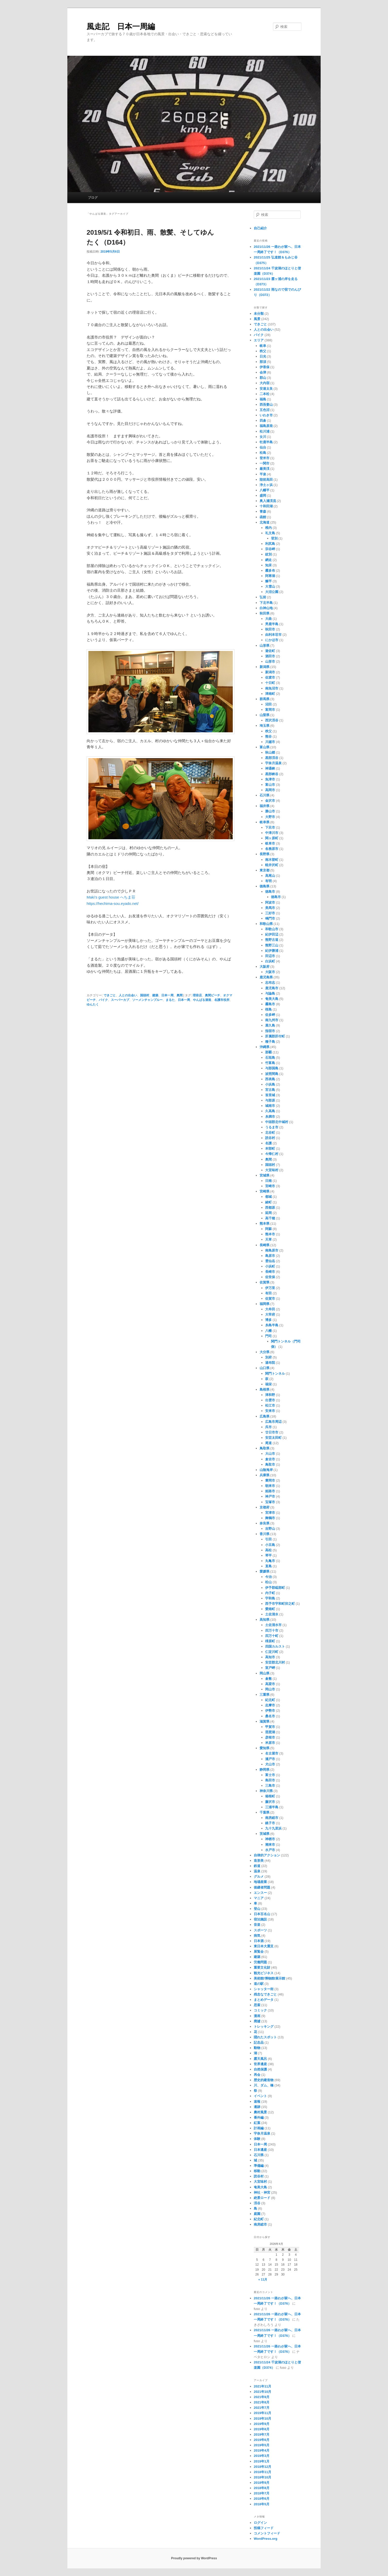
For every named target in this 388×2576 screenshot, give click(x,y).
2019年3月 (261, 2456)
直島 (268, 1566)
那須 (263, 362)
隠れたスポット (265, 2037)
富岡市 (270, 710)
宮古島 (270, 1090)
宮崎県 (264, 1191)
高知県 (264, 1619)
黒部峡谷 (271, 774)
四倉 (263, 420)
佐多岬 (270, 1015)
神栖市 (270, 1839)
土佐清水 (271, 1614)
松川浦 (264, 431)
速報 (257, 2101)
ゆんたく (93, 1004)
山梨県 (264, 715)
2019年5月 (261, 2445)
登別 (274, 538)
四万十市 (271, 1630)
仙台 (263, 447)
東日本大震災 (264, 1946)
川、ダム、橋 (264, 2085)
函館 (263, 517)
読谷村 (270, 1138)
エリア (259, 340)
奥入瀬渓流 (268, 501)
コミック (260, 2010)
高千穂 (270, 1218)
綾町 (268, 1202)
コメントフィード (267, 2533)
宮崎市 (270, 1186)
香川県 (264, 1534)
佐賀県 (264, 1282)
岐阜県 (264, 822)
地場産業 (260, 1882)
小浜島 (270, 1084)
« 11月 (262, 2279)
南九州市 (271, 1020)
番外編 (259, 2117)
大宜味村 (271, 1170)
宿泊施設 (260, 1919)
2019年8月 (261, 2429)
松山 (268, 1582)
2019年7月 (261, 2434)
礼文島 (270, 533)
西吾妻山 (266, 404)
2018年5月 (261, 2504)
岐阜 (263, 346)
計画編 (259, 2128)
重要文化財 (262, 1967)
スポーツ (260, 1930)
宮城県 (264, 1175)
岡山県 (264, 1673)
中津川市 (271, 833)
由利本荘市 (273, 635)
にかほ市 (271, 640)
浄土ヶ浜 (266, 485)
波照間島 (271, 1074)
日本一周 (167, 995)
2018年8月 (261, 2488)
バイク (103, 1000)
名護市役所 (221, 1000)
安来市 (270, 1411)
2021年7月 (261, 2408)
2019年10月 (262, 2418)
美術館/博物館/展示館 (269, 1978)
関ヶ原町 (271, 838)
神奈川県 (266, 1791)
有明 (268, 881)
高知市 (270, 1657)
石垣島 (270, 1057)
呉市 (268, 1427)
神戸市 (270, 1496)
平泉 (263, 474)
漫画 (257, 2016)
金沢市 (270, 800)
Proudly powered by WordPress (194, 2558)
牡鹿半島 (266, 442)
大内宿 (264, 383)
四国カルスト (275, 1646)
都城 (268, 1197)
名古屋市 (271, 1753)
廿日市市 (271, 1432)
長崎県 (264, 1245)
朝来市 (270, 1486)
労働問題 (260, 1962)
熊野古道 (271, 940)
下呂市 (270, 827)
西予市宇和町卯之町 (280, 1604)
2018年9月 (261, 2483)
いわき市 (266, 415)
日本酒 (259, 1941)
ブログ (93, 197)
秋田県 (264, 613)
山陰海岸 (266, 1470)
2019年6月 (261, 2440)
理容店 (197, 995)
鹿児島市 (271, 988)
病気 (257, 1935)
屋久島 (270, 1025)
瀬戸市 (270, 1759)
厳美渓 (264, 469)
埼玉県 (264, 725)
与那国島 (271, 1068)
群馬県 (264, 699)
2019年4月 (261, 2450)
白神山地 (266, 608)
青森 (263, 511)
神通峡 (270, 768)
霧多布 (270, 570)
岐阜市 (270, 843)
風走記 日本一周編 (121, 26)
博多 (268, 1320)
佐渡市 (270, 677)
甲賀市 (270, 1727)
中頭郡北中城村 (276, 1122)
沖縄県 (264, 1047)
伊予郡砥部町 (275, 1588)
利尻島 (270, 544)
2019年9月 (261, 2424)
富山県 (264, 747)
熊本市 (270, 1234)
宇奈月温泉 (273, 763)
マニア (259, 1898)
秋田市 (270, 629)
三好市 (270, 913)
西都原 (270, 1207)
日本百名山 (262, 1914)
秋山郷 (270, 752)
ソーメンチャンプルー (147, 1000)
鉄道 (257, 1866)
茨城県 (264, 1834)
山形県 (264, 645)
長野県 (264, 854)
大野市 (270, 817)
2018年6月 (261, 2498)
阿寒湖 (270, 576)
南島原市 (271, 1250)
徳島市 (270, 891)
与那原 (270, 1100)
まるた (170, 1000)
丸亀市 (270, 1561)
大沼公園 (271, 592)
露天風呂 (260, 2059)
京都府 (264, 1507)
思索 (257, 2005)
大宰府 (270, 1314)
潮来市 (270, 1844)
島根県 (264, 1389)
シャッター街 (264, 1989)
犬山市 (270, 1764)
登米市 (264, 458)
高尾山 (270, 876)
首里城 (270, 1095)
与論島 (270, 993)
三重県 (264, 1694)
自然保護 (260, 2069)
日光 (263, 356)
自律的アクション (267, 1855)
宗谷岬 (270, 549)
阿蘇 (268, 1229)
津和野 (270, 1395)
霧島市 (270, 1004)
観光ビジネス (264, 1973)
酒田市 (270, 656)
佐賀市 (270, 1298)
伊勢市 (270, 1710)
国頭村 (144, 995)
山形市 (270, 661)
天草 (268, 1239)
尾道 (268, 1443)
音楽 (257, 1925)
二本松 (264, 394)
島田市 (270, 1780)
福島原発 (266, 426)
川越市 (270, 742)
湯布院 (270, 1363)
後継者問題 (262, 1887)
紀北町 (270, 1700)
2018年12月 (262, 2467)
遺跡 (257, 2107)
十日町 (270, 683)
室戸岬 (270, 1668)
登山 (257, 1909)
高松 (268, 1550)
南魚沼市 (271, 688)
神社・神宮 (262, 2192)
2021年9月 (261, 2397)
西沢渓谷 (271, 720)
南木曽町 (271, 860)
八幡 (268, 1331)
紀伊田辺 (271, 934)
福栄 (268, 1384)
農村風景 (260, 2112)
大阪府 (264, 966)
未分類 (259, 313)
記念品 (259, 2042)
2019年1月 (261, 2461)
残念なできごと (265, 1994)
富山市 (270, 785)
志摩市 (270, 1705)
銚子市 (270, 1823)
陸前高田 (266, 479)
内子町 (270, 1593)
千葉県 (264, 1812)
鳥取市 (270, 1464)
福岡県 (264, 1304)
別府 (268, 1357)
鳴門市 (270, 918)
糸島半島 (271, 1325)
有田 (268, 1293)
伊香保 (264, 367)
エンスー (260, 1893)
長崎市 (270, 1272)
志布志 (270, 982)
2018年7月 (261, 2493)
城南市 (270, 1106)
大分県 (264, 1352)
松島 (263, 453)
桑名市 (270, 1716)
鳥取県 (264, 1448)
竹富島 (270, 1063)
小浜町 (270, 1266)
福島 (263, 399)
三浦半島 (271, 1807)
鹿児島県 (266, 977)
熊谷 (268, 736)
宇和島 (270, 1598)
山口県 (264, 1368)
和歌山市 (271, 929)
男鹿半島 (271, 624)
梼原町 (270, 1641)
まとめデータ (264, 2000)
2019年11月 (262, 2413)
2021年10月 (262, 2392)
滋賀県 (264, 1721)
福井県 (264, 806)
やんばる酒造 (202, 1000)
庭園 (257, 2214)
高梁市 (270, 1684)
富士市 (270, 1775)
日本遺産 (260, 2150)
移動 (257, 2171)
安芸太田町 (273, 1438)
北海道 (264, 522)
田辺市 (270, 956)
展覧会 (259, 1951)
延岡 (268, 1213)
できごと (110, 995)
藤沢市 (270, 1802)
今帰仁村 (271, 1154)
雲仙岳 (270, 1261)
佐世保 (270, 1277)
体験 (257, 2139)
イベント (260, 2096)
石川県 (264, 795)
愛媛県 (264, 1571)
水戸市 (270, 1850)
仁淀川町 (271, 1652)
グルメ (259, 1876)
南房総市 (271, 1818)
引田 (268, 1539)
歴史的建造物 (264, 2080)
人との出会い (128, 995)
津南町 (270, 694)
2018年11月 (262, 2472)
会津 (263, 372)
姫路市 (270, 1491)
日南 (268, 1181)
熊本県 (264, 1223)
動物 (257, 2048)
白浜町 (270, 961)
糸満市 (270, 1116)
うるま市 (271, 1127)
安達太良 (266, 388)
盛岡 (263, 495)
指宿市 (270, 1031)
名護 (268, 1143)
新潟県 (264, 667)
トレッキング (264, 2026)
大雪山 (270, 586)
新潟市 (270, 672)
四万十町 (271, 1636)
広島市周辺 (273, 1422)
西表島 (270, 1079)
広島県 (264, 1416)
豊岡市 (270, 1480)
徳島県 (264, 886)
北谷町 (270, 1132)
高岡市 (270, 790)
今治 (268, 1577)
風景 (257, 319)
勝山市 (270, 811)
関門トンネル (275, 1373)
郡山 (263, 378)
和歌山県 (266, 924)
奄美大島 (271, 999)
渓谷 (257, 2203)
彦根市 (270, 1737)
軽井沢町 (271, 865)
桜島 (268, 1009)
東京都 (264, 870)
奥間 (180, 995)
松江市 (270, 1405)
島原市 (270, 1256)
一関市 (264, 463)
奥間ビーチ (212, 995)
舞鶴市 (270, 1518)
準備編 (259, 2166)
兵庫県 (264, 1475)
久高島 (270, 1111)
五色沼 (264, 410)
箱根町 (270, 1796)
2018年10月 (262, 2477)
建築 (155, 995)
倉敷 (268, 1679)
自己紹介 (260, 228)
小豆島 (270, 1545)
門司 (268, 1336)
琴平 (268, 1555)
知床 (268, 565)
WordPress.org (265, 2539)
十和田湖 (266, 506)
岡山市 (270, 1689)
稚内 (268, 528)
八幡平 (264, 490)
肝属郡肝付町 (275, 1036)
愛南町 (270, 1609)
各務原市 (271, 849)
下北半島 (266, 603)
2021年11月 (262, 2386)
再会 (257, 2075)
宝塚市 (270, 1502)
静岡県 (264, 1769)
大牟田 (270, 1309)
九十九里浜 (273, 1828)
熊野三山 (271, 945)
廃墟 (257, 2021)
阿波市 (270, 902)
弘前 (263, 597)
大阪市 (270, 972)
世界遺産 (260, 2064)
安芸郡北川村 (275, 1662)
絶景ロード (262, 2198)
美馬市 (270, 908)
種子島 (270, 1041)
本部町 (270, 1148)
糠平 (268, 581)
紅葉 (257, 2123)
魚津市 (270, 779)
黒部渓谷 (271, 758)
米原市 (270, 1743)
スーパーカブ (120, 1000)
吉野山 (270, 1528)
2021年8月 (261, 2402)
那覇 (268, 1052)
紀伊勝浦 (271, 951)
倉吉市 (270, 1459)
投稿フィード (264, 2528)
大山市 (270, 1453)
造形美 (259, 1860)
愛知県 (264, 1748)
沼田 (268, 704)
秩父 (263, 351)
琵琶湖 (270, 1732)
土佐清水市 (273, 1625)
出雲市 (270, 1400)
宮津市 (270, 1513)
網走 (268, 560)
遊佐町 (270, 651)
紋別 (268, 554)
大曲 (268, 619)
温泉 (257, 1871)
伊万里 (270, 1288)
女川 (263, 437)
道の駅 (259, 1984)
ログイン (260, 2523)
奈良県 (264, 1523)
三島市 (270, 1785)
